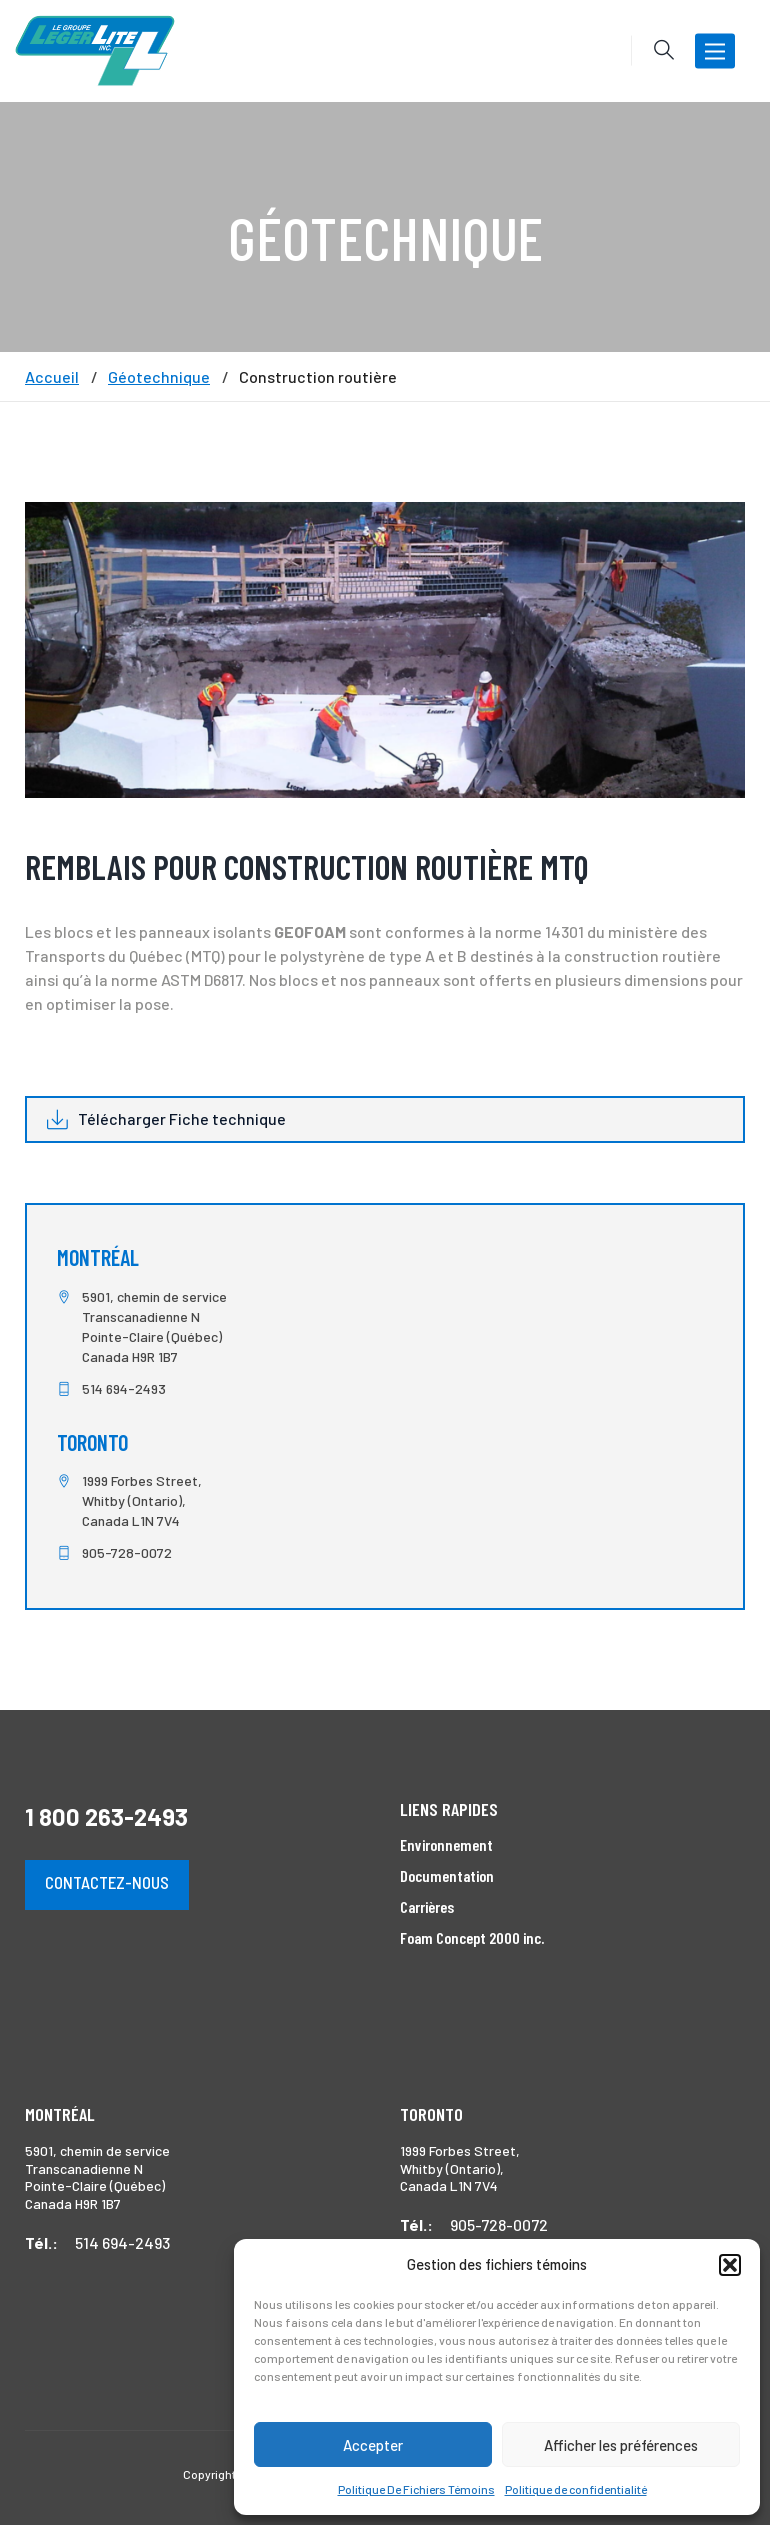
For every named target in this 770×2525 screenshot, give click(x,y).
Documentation (447, 1875)
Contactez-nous (107, 1882)
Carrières (427, 1906)
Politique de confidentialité (576, 2489)
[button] (730, 2265)
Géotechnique (159, 377)
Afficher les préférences (621, 2445)
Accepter (373, 2445)
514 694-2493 (124, 1388)
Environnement (446, 1844)
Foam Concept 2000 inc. (472, 1937)
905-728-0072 (127, 1552)
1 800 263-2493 (106, 1816)
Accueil (52, 377)
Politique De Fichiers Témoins (416, 2489)
